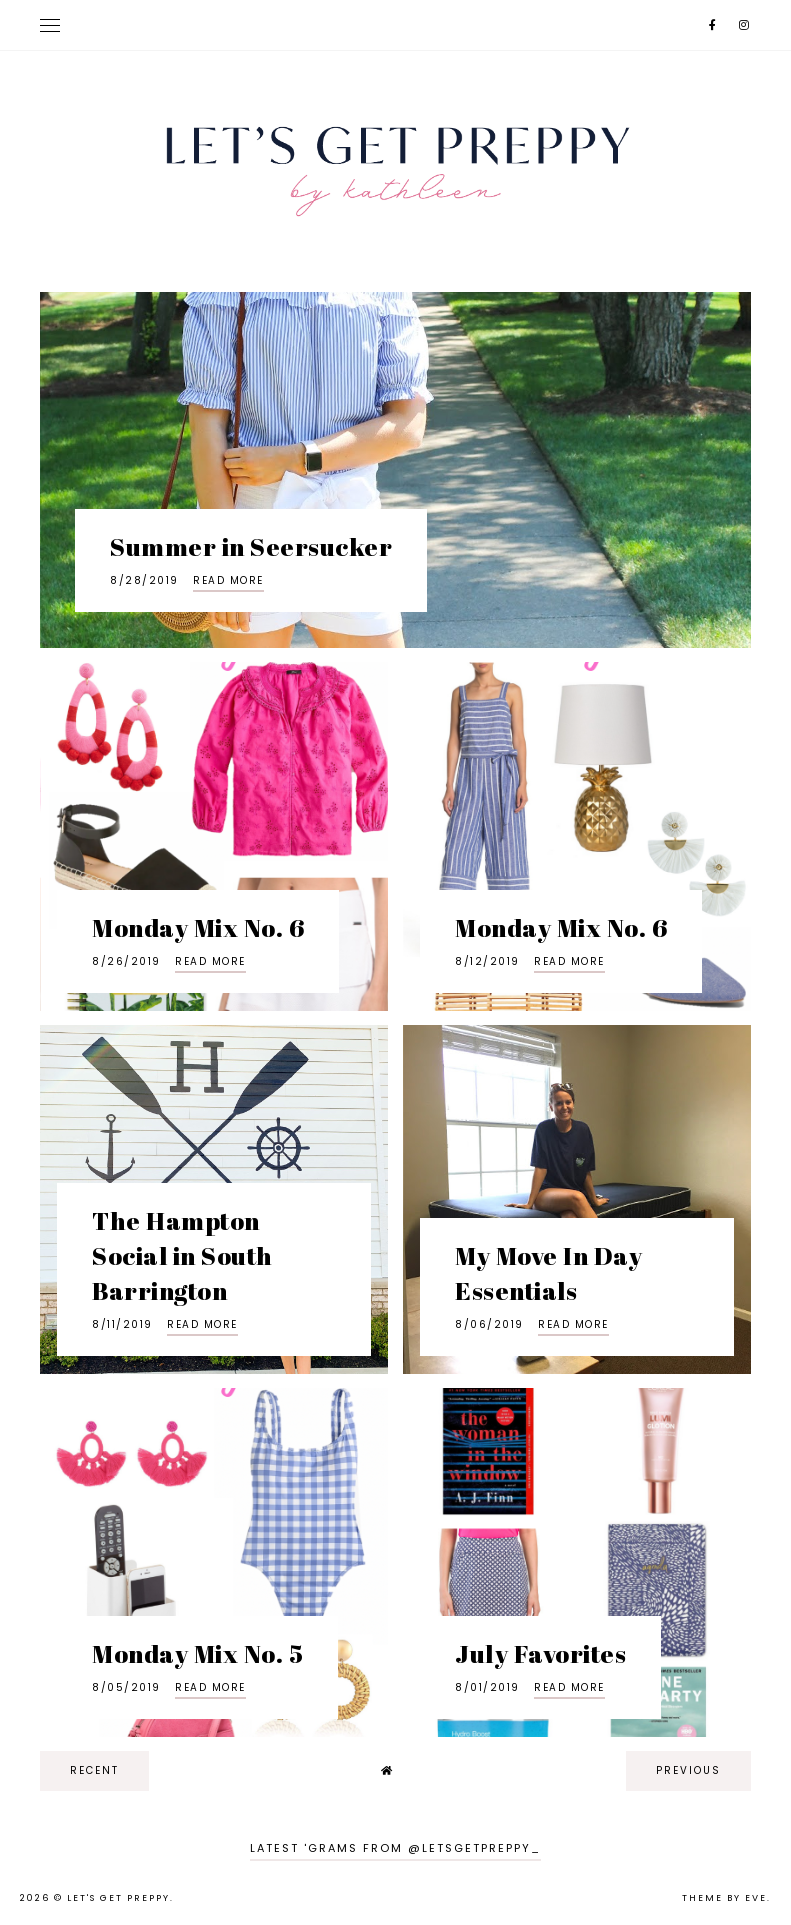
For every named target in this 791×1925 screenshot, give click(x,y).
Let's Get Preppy (118, 1898)
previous (688, 1770)
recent (94, 1770)
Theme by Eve (724, 1898)
